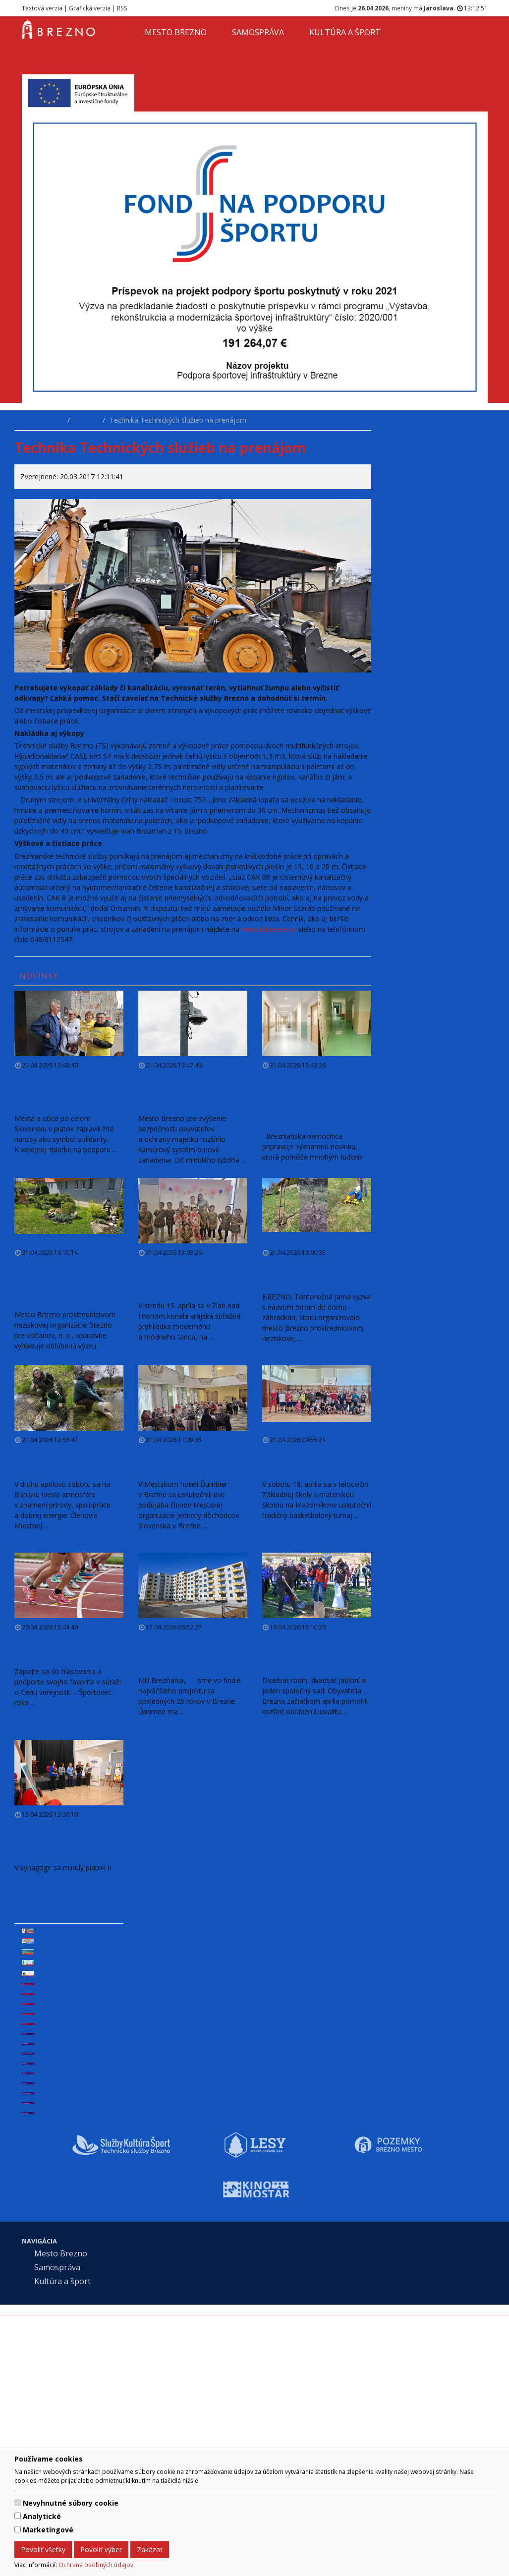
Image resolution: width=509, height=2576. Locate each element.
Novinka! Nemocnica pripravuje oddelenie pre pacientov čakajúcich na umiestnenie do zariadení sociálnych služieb (316, 1099)
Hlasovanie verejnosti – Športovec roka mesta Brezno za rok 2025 (66, 1648)
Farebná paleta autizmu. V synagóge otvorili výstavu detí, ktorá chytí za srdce (68, 1839)
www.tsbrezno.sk (268, 929)
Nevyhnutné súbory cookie (70, 2503)
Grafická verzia (90, 8)
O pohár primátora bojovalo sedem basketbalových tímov (311, 1460)
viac (358, 974)
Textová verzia (42, 8)
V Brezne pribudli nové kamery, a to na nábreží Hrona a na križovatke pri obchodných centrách (192, 1090)
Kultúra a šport (345, 32)
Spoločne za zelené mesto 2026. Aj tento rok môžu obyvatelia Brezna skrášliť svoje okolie (60, 1282)
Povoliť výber (101, 2549)
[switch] (17, 2502)
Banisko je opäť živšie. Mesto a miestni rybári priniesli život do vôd (64, 1460)
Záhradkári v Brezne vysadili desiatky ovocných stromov (307, 1273)
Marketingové (48, 2529)
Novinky (87, 420)
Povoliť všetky (43, 2549)
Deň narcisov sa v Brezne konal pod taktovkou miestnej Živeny (58, 1090)
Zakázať (150, 2549)
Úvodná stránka (39, 420)
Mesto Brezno (176, 32)
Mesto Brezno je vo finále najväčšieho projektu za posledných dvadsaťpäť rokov (189, 1652)
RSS (122, 8)
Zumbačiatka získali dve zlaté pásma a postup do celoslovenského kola (191, 1277)
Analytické (42, 2516)
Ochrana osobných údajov (95, 2565)
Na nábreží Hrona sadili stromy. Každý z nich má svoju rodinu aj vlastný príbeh (315, 1652)
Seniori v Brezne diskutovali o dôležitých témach (191, 1460)
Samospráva (258, 32)
